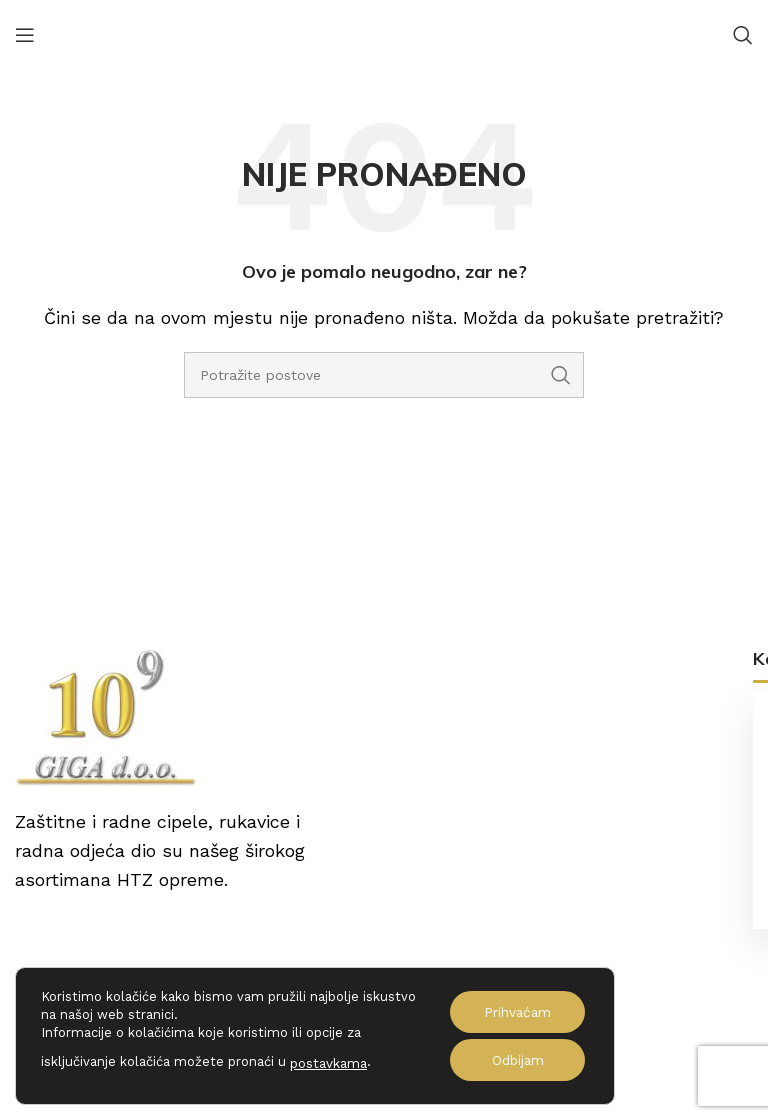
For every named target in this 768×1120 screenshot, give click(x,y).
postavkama (328, 1062)
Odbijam (514, 1060)
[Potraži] (743, 35)
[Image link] (105, 717)
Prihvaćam (514, 1012)
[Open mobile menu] (25, 35)
